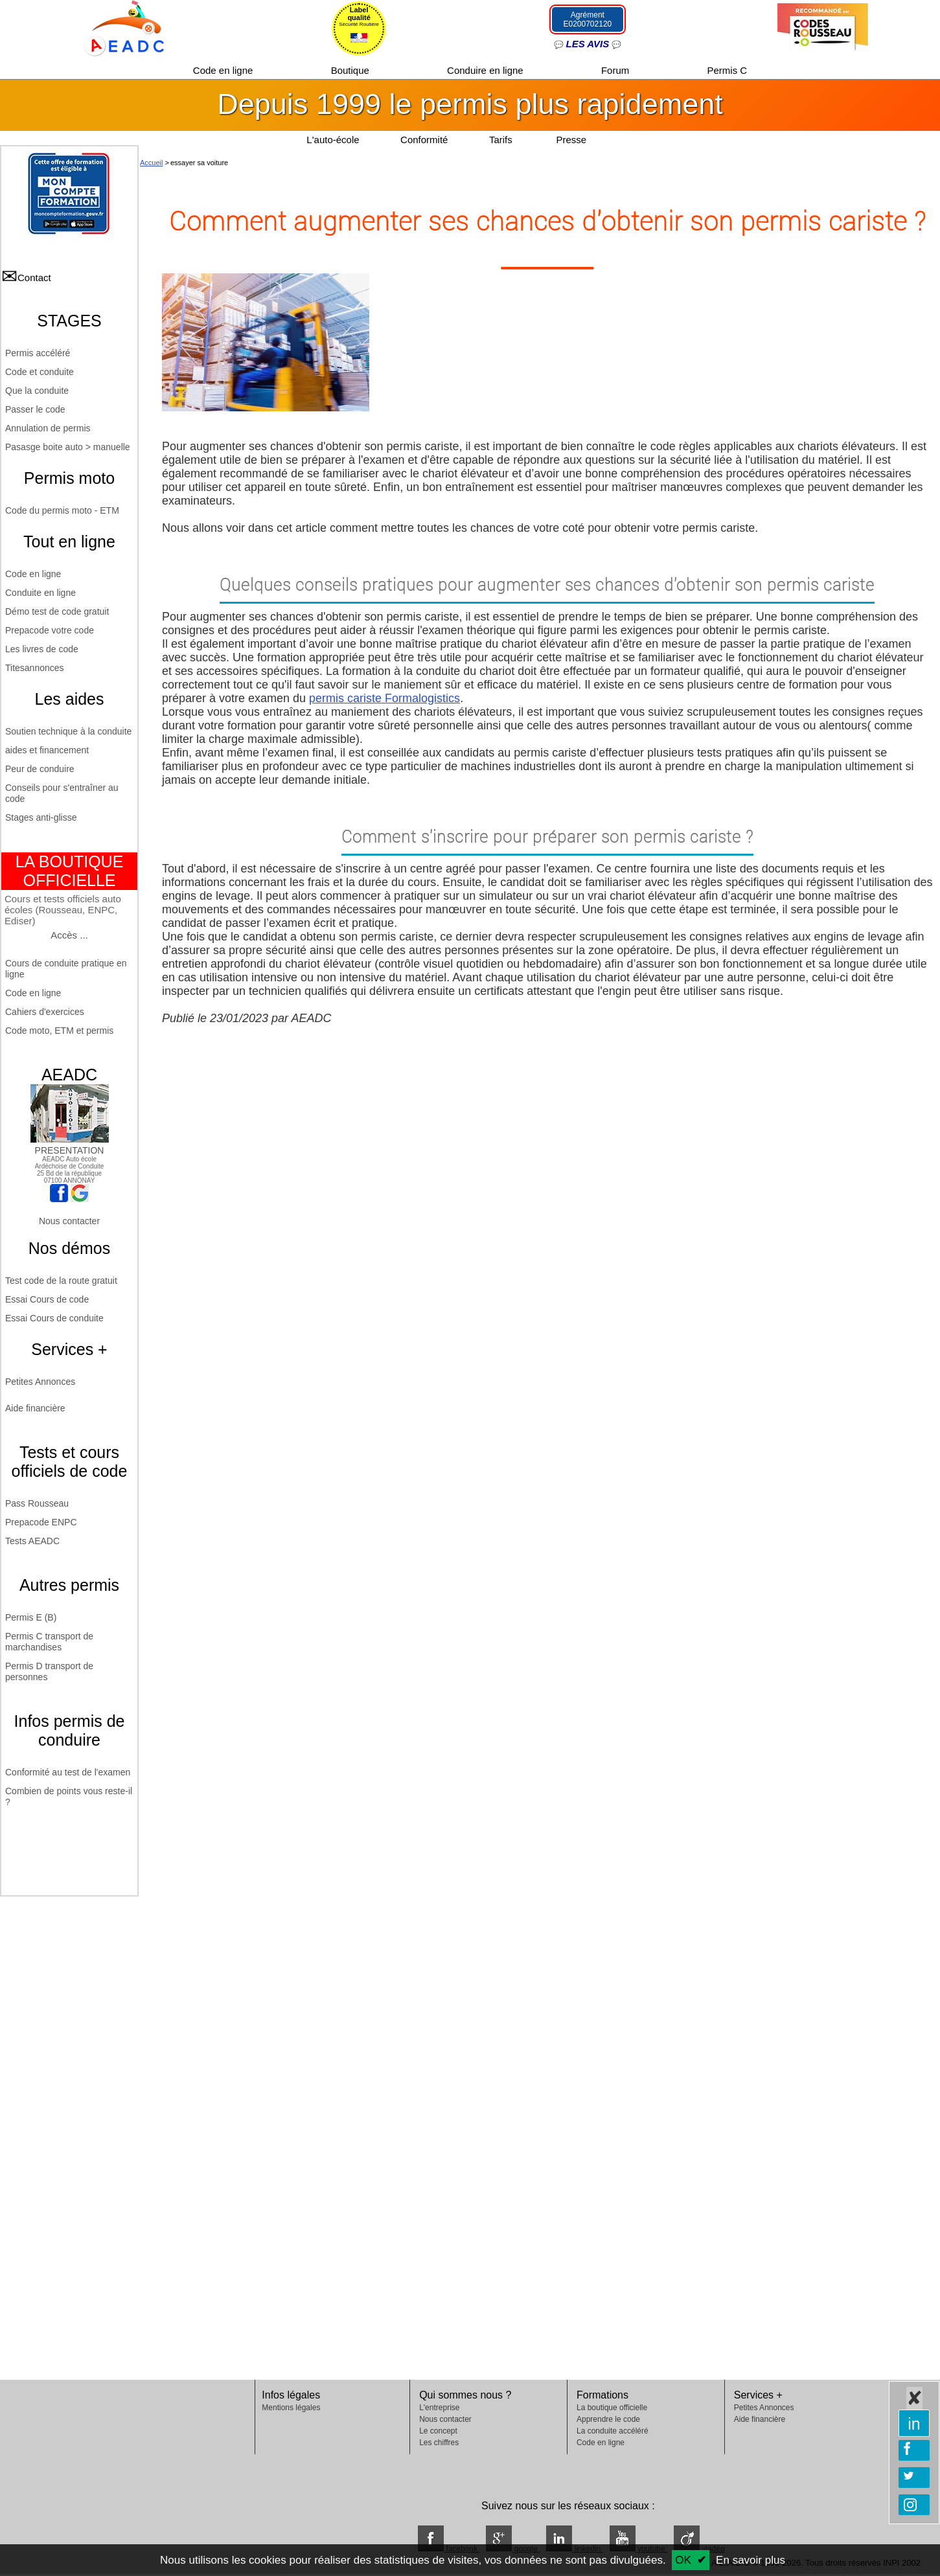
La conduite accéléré (612, 2430)
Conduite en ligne (40, 592)
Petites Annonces (40, 1381)
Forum (616, 70)
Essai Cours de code (47, 1299)
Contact (34, 277)
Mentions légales (291, 2407)
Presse (571, 139)
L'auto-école (332, 139)
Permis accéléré (37, 353)
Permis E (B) (30, 1617)
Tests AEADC (32, 1541)
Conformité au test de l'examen (67, 1772)
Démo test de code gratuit (57, 611)
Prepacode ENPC (41, 1522)
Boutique (351, 70)
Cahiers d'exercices (44, 1012)
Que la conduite (37, 390)
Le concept (438, 2430)
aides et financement (47, 750)
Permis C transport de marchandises (49, 1641)
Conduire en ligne (486, 70)
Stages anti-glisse (41, 817)
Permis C (727, 70)
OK (683, 2560)
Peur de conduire (40, 769)
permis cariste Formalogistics (384, 698)
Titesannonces (34, 668)
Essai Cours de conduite (54, 1318)
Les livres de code (41, 649)
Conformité (424, 139)
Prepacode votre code (49, 630)
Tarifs (502, 139)
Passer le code (35, 409)
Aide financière (35, 1408)
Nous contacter (69, 1221)
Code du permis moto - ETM (62, 510)
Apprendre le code (608, 2419)
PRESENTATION (69, 1145)
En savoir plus (750, 2560)
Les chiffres (439, 2442)
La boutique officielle (612, 2407)
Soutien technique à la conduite (68, 731)
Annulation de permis (48, 428)
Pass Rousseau (37, 1503)
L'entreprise (439, 2407)
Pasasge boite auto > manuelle (67, 447)
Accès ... (69, 934)
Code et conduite (39, 372)
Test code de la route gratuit (61, 1280)
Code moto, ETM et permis (59, 1030)
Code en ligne (224, 70)
